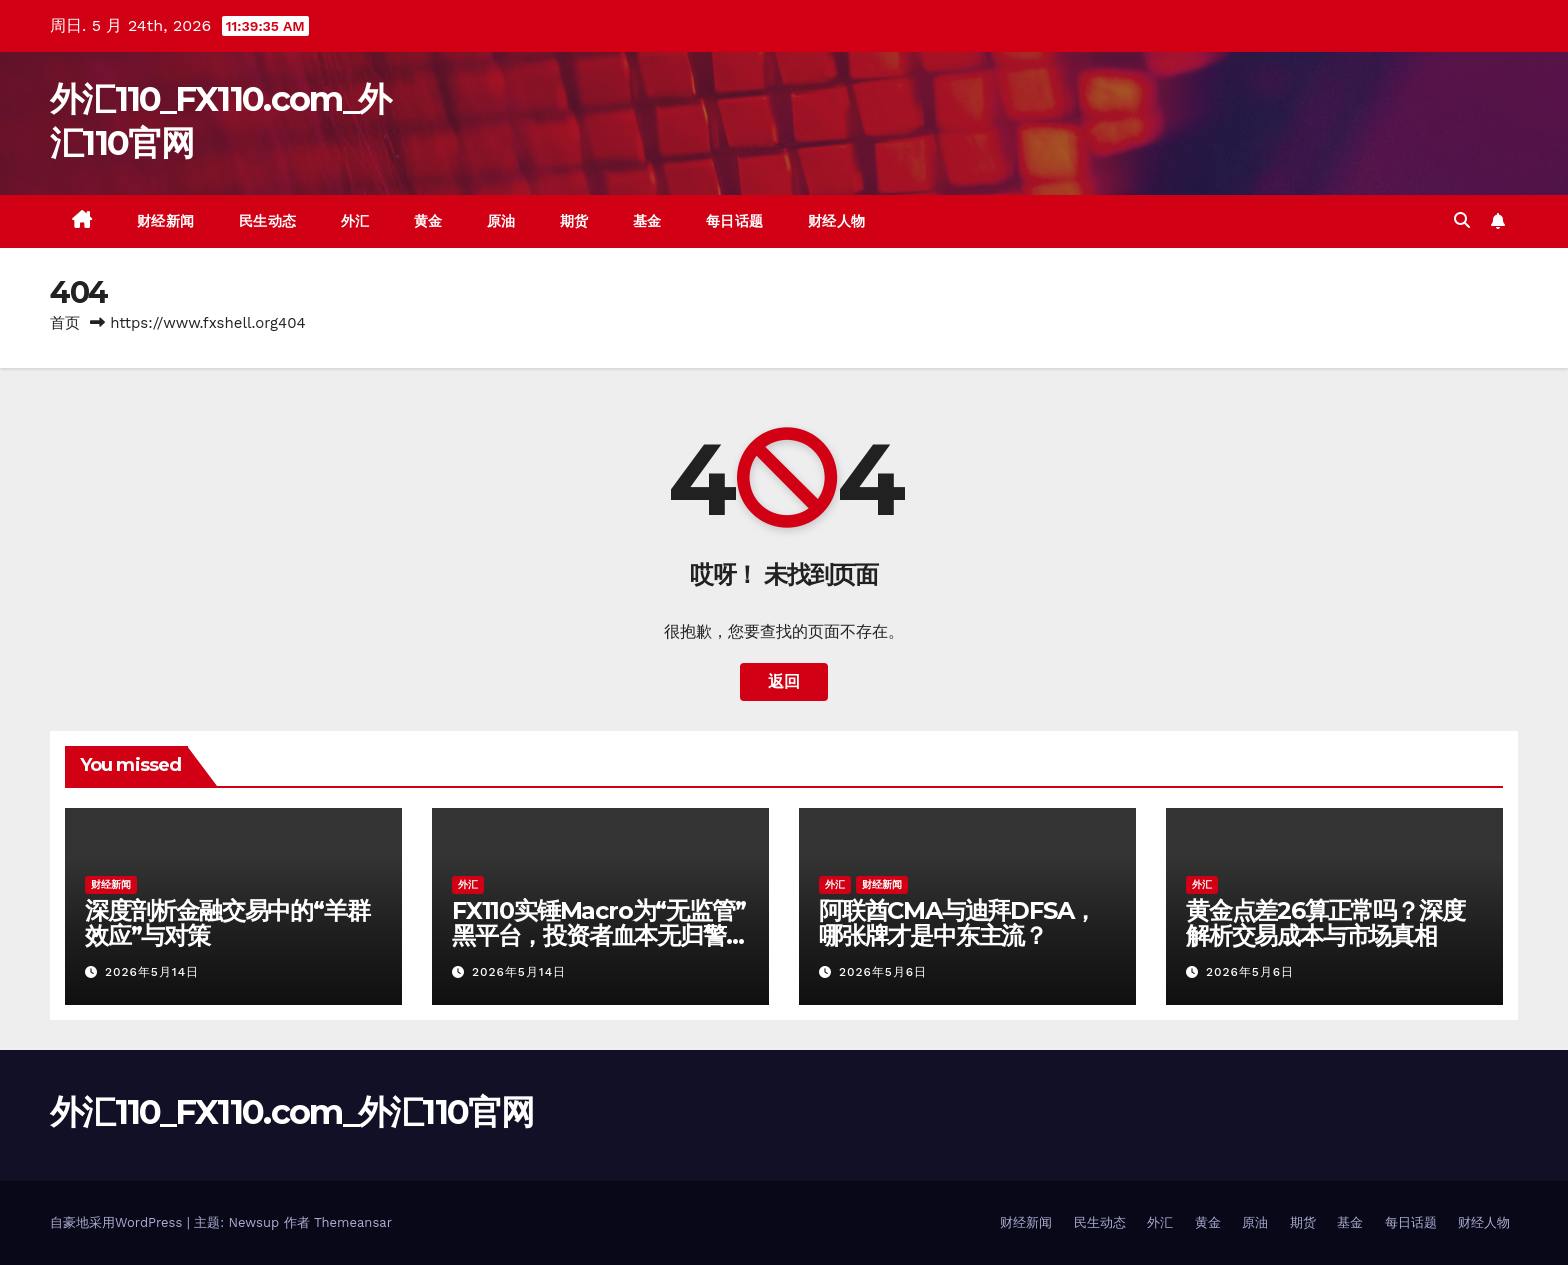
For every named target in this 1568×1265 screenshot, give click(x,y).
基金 (647, 221)
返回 (784, 681)
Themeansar (353, 1222)
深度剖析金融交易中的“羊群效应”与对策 (227, 923)
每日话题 (735, 221)
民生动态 (268, 221)
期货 (574, 221)
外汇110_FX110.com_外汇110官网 (291, 1112)
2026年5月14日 (152, 972)
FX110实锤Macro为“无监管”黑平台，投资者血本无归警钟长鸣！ (600, 935)
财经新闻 (166, 221)
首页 (65, 323)
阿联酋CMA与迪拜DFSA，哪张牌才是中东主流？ (957, 923)
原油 (501, 221)
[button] (1462, 220)
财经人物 (837, 221)
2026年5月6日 (883, 972)
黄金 (428, 221)
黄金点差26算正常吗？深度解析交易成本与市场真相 (1325, 923)
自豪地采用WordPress (118, 1222)
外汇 (355, 221)
